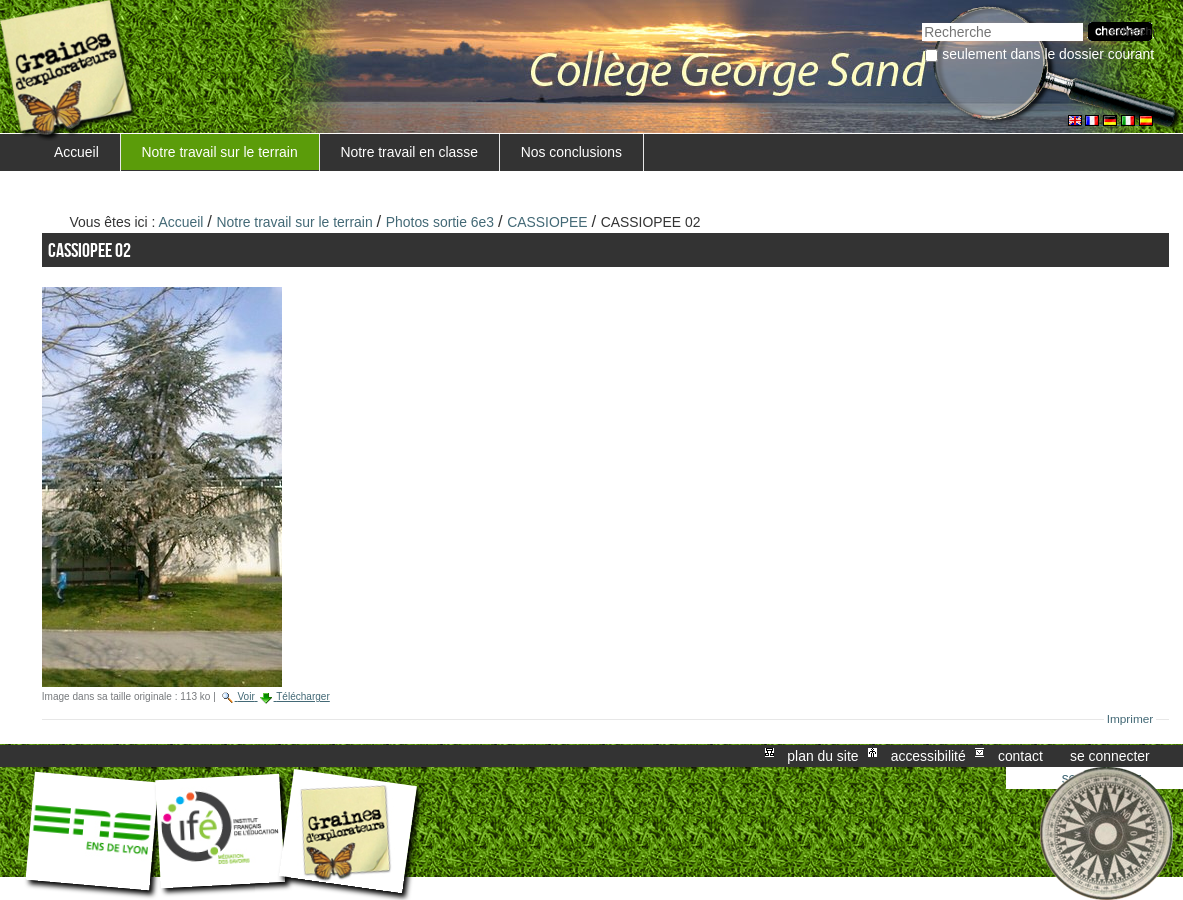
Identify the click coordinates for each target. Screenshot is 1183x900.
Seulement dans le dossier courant (1048, 54)
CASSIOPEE (547, 222)
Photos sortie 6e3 (440, 222)
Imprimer (1130, 719)
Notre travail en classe (409, 152)
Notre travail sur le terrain (220, 152)
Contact (1020, 756)
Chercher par (921, 20)
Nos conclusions (571, 152)
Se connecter (1110, 756)
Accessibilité (928, 756)
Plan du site (822, 756)
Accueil (76, 152)
